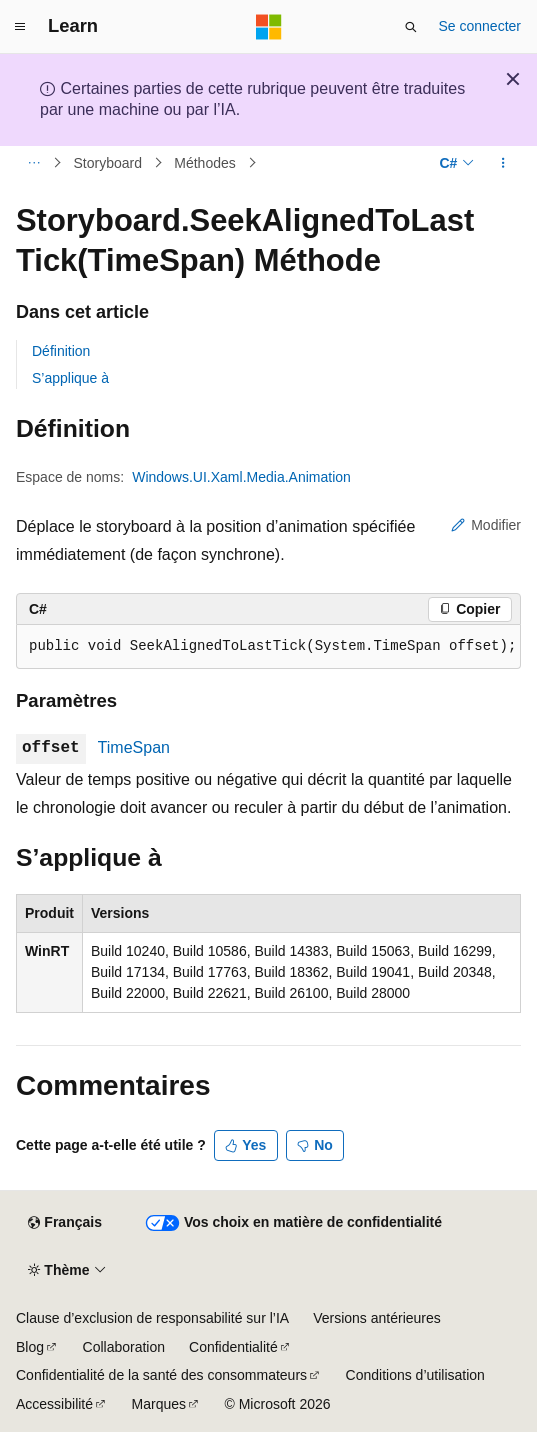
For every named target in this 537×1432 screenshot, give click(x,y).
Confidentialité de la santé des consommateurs (161, 1375)
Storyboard (108, 163)
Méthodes (204, 163)
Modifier (486, 525)
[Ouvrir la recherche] (411, 27)
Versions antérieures (377, 1318)
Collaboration (124, 1347)
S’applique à (70, 378)
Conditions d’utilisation (415, 1375)
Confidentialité (233, 1347)
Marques (159, 1404)
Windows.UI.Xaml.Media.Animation (241, 477)
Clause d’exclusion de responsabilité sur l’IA (152, 1318)
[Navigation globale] (20, 27)
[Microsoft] (269, 27)
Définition (61, 351)
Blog (30, 1347)
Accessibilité (54, 1404)
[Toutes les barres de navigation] (33, 163)
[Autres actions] (503, 163)
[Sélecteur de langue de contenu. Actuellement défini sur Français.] (64, 1223)
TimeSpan (134, 747)
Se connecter (480, 26)
